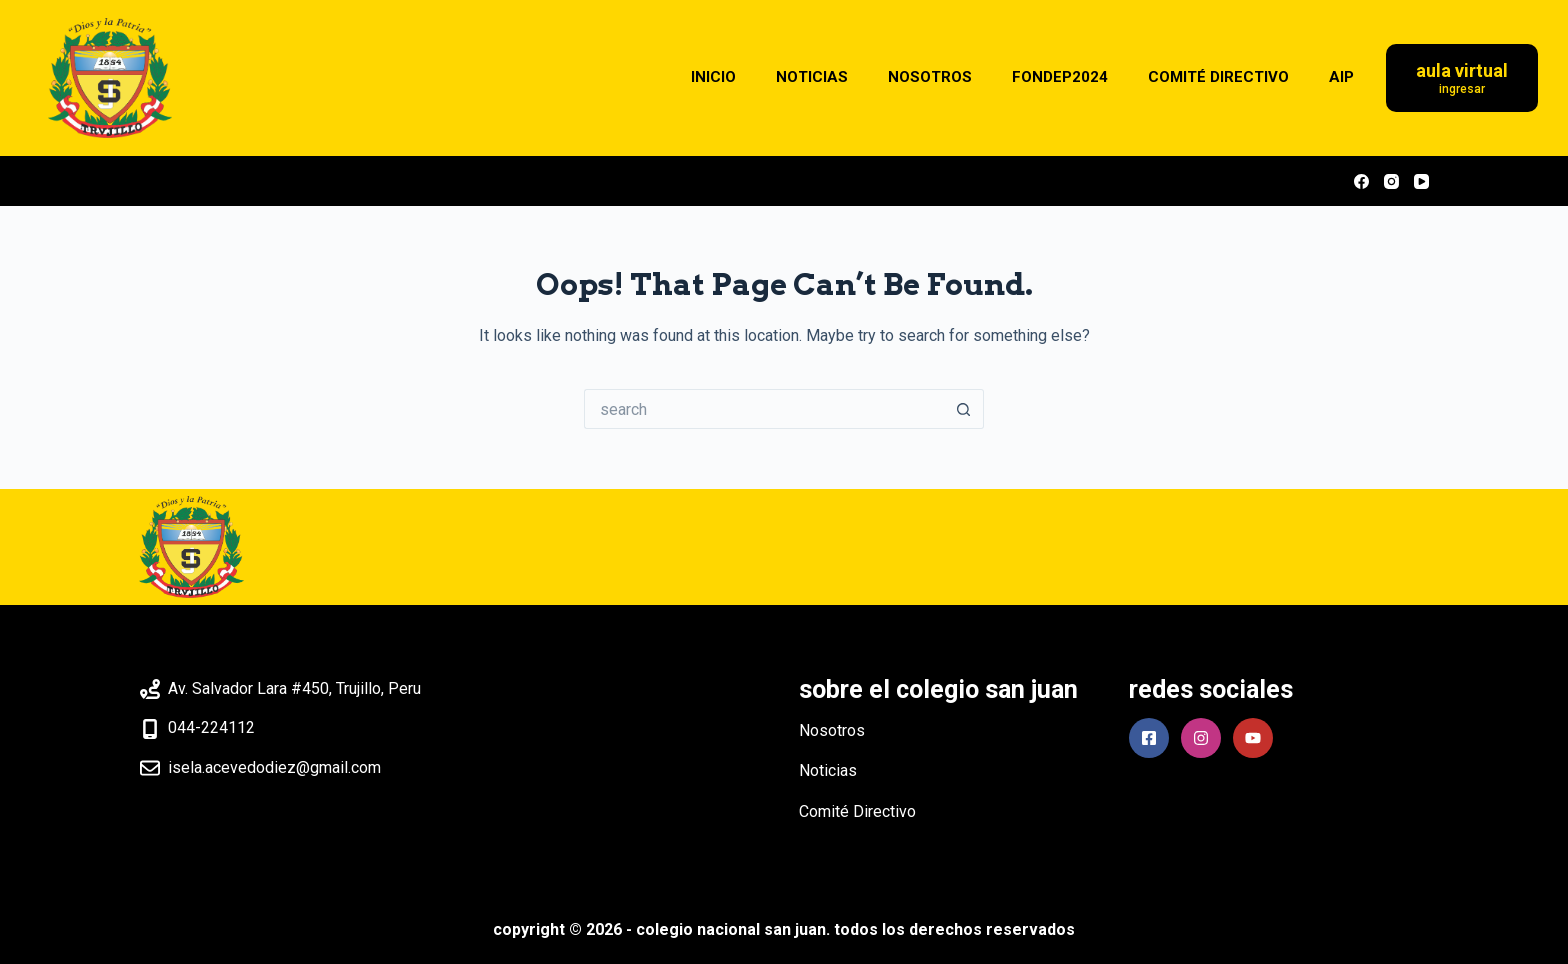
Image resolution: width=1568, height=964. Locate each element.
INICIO (713, 77)
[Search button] (964, 409)
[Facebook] (1361, 181)
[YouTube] (1421, 181)
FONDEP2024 (1060, 77)
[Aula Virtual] (1462, 78)
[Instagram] (1391, 181)
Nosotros (832, 730)
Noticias (828, 770)
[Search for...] (764, 409)
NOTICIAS (812, 77)
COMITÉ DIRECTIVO (1218, 77)
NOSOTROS (930, 77)
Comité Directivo (857, 811)
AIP (1341, 77)
